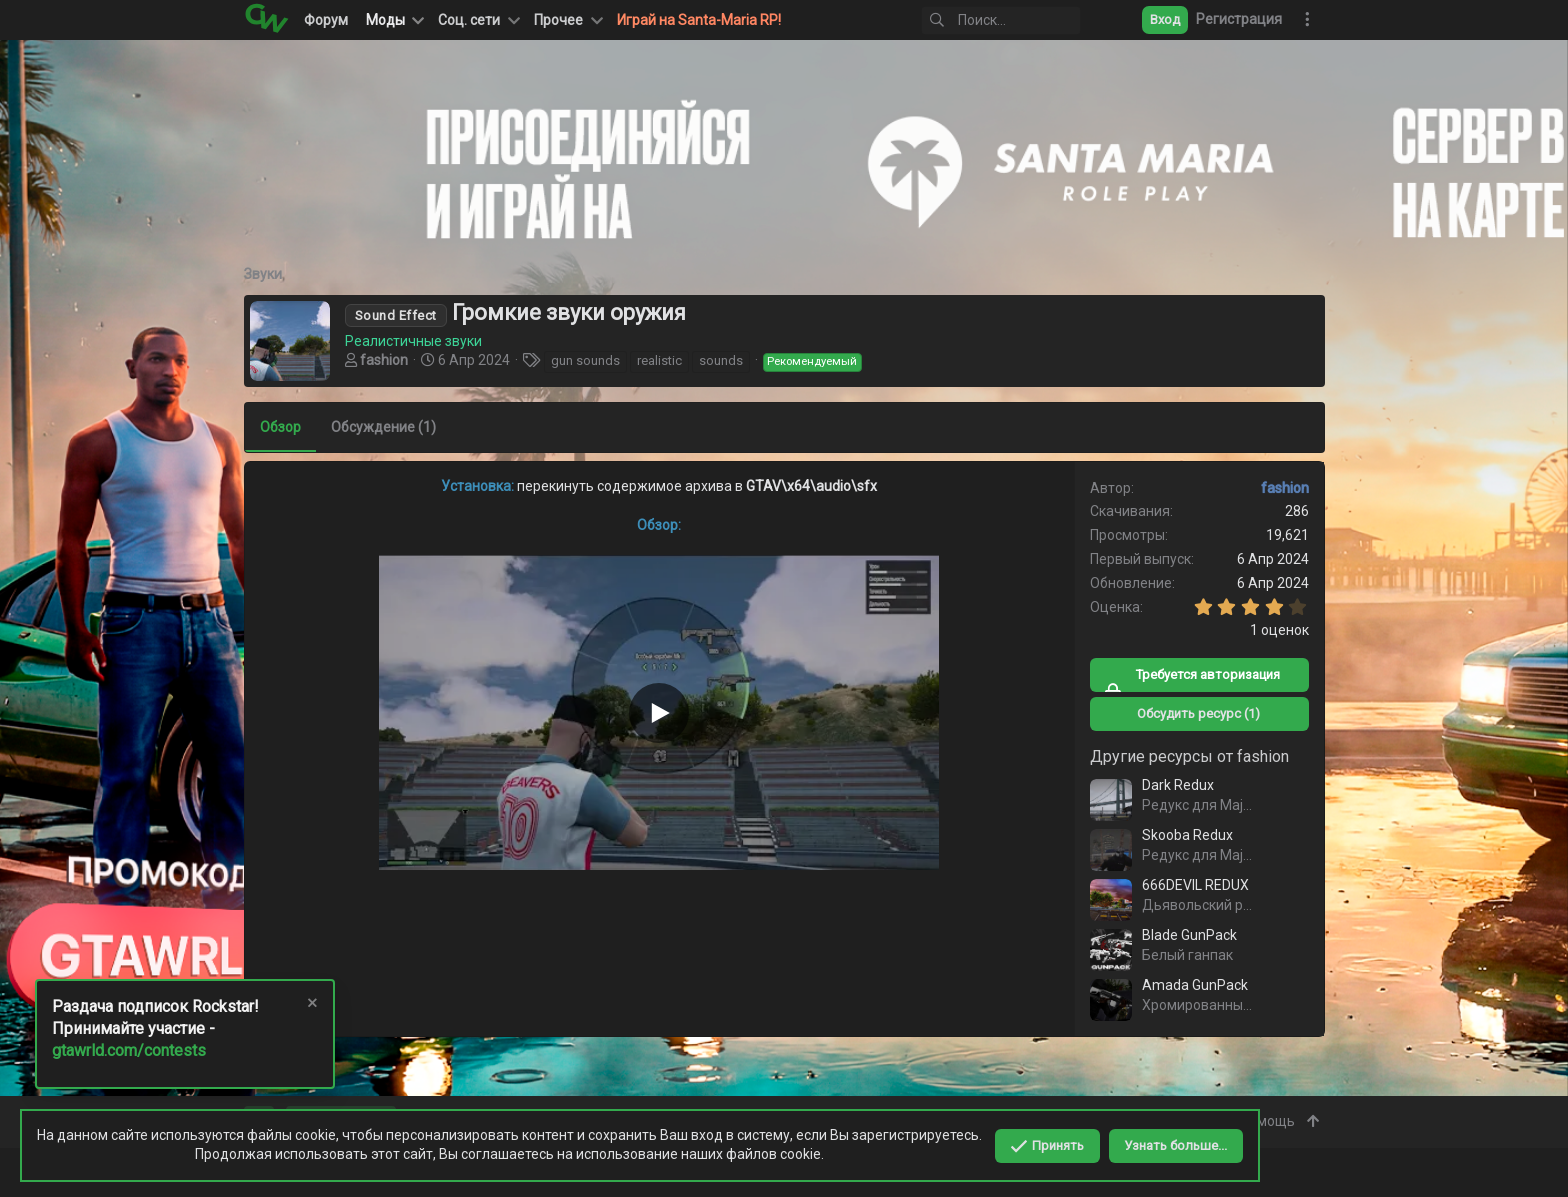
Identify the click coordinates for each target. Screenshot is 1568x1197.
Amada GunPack (1195, 985)
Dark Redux (1178, 785)
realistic (659, 360)
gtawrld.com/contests (129, 1050)
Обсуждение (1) (383, 427)
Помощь (1267, 1121)
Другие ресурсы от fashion (1189, 756)
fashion (384, 360)
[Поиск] (1001, 20)
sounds (721, 360)
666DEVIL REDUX (1195, 885)
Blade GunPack (1189, 935)
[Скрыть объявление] (311, 1005)
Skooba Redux (1187, 835)
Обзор (280, 427)
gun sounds (585, 360)
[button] (477, 20)
